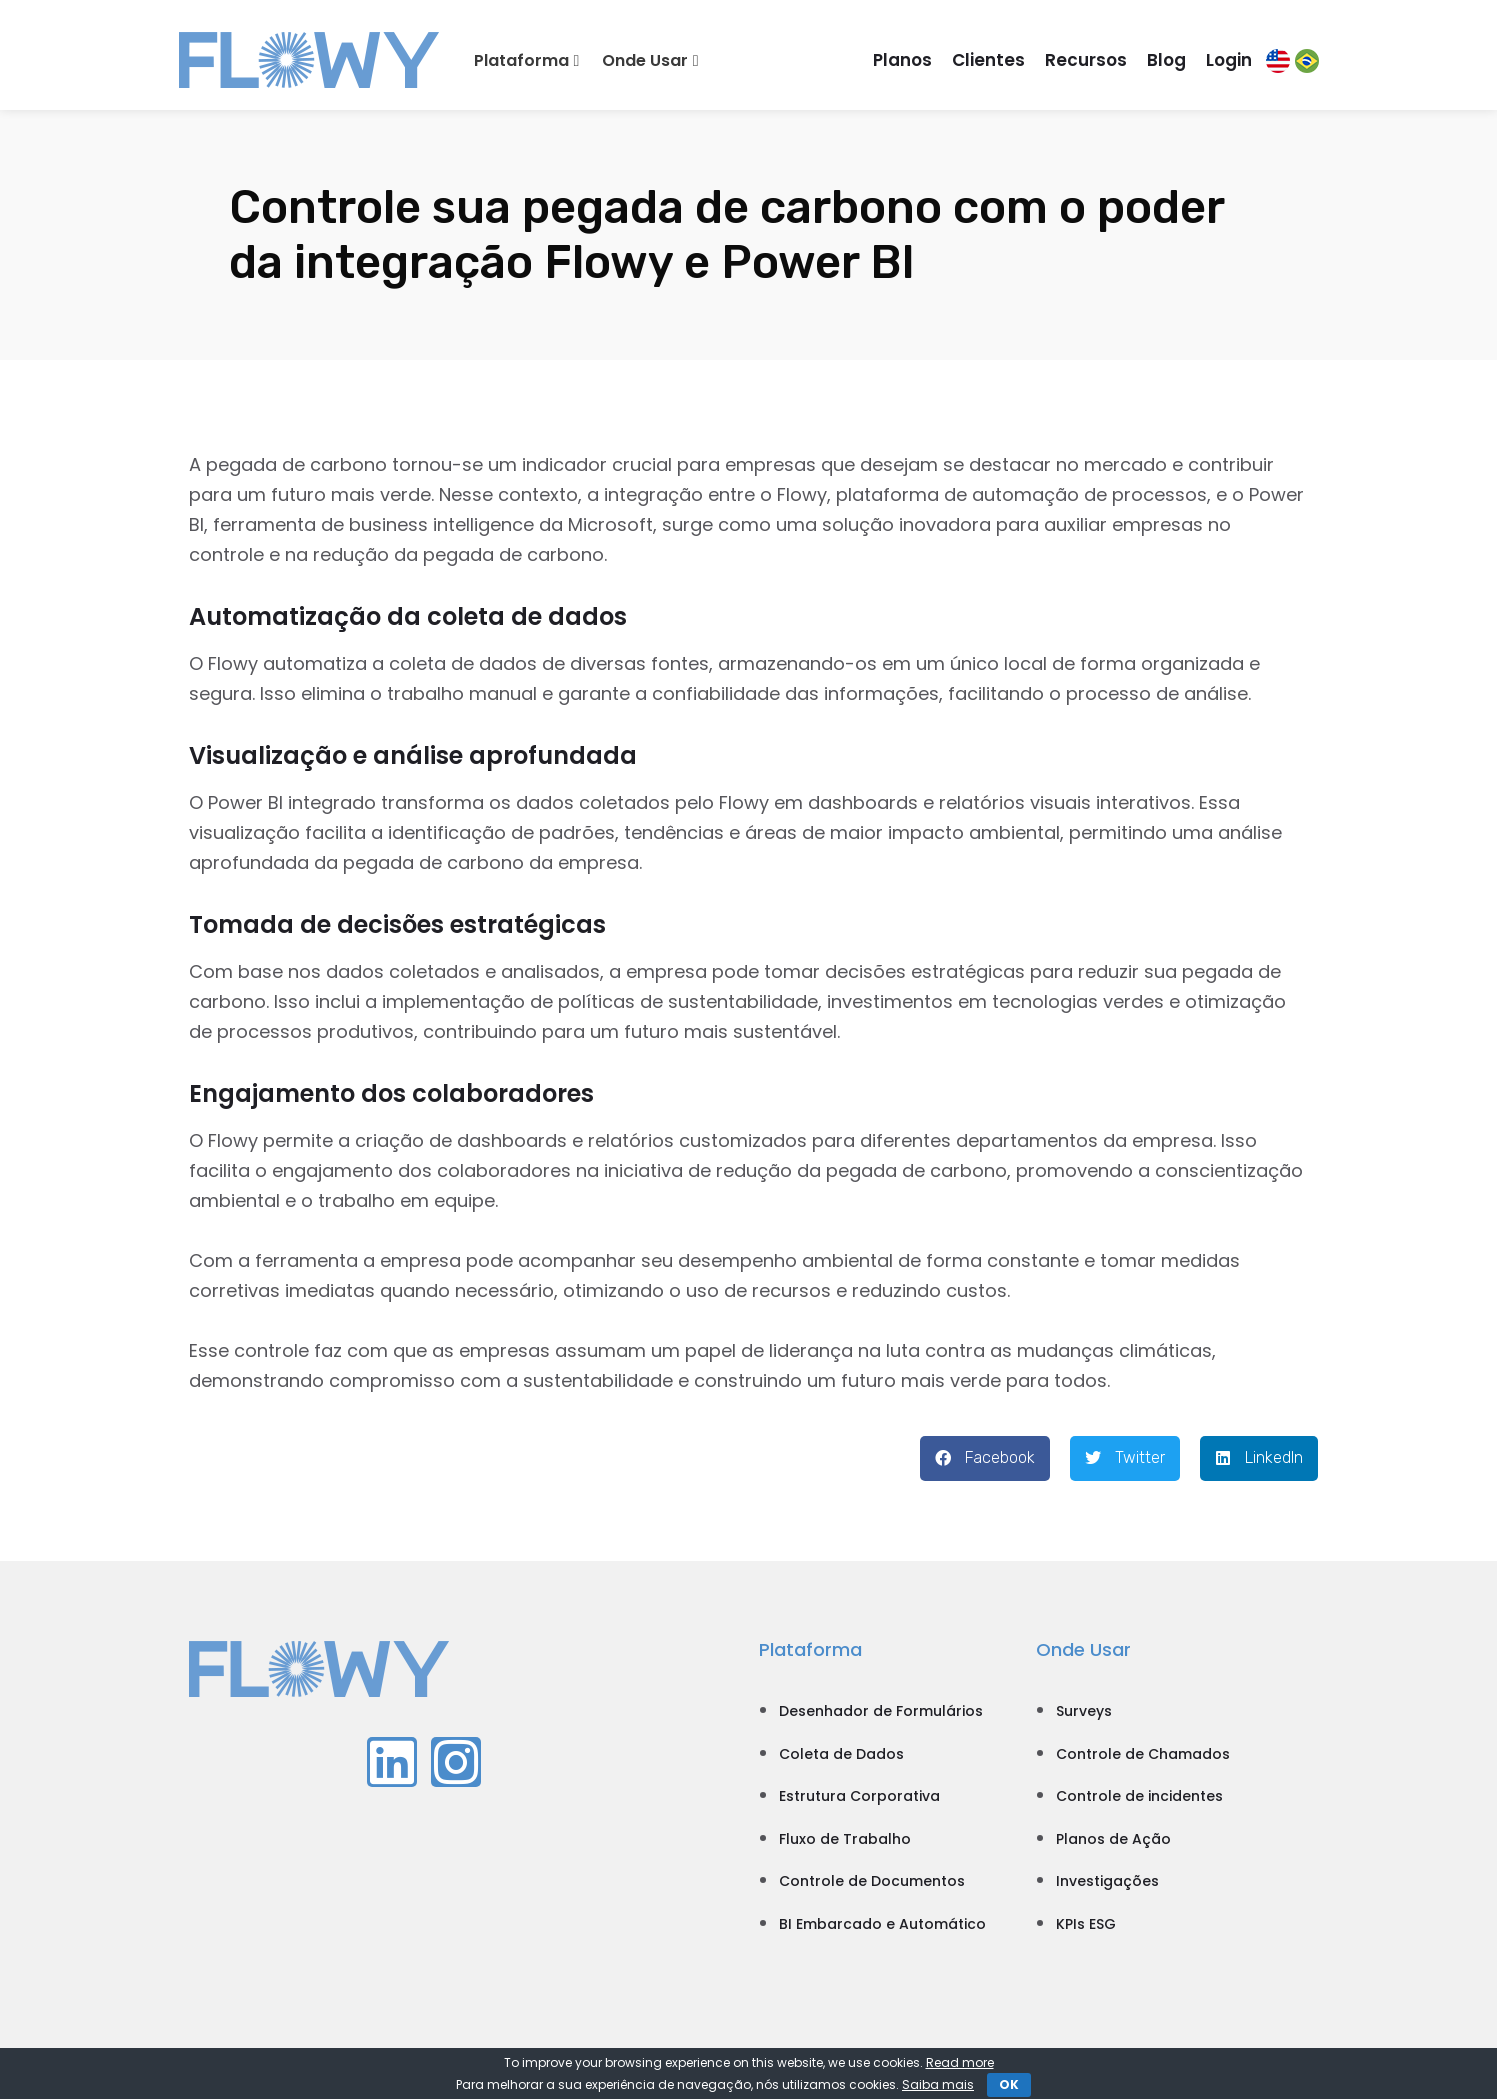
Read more (960, 2062)
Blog (1166, 60)
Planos (902, 60)
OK (1009, 2084)
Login (1229, 60)
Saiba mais (938, 2084)
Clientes (988, 60)
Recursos (1086, 60)
